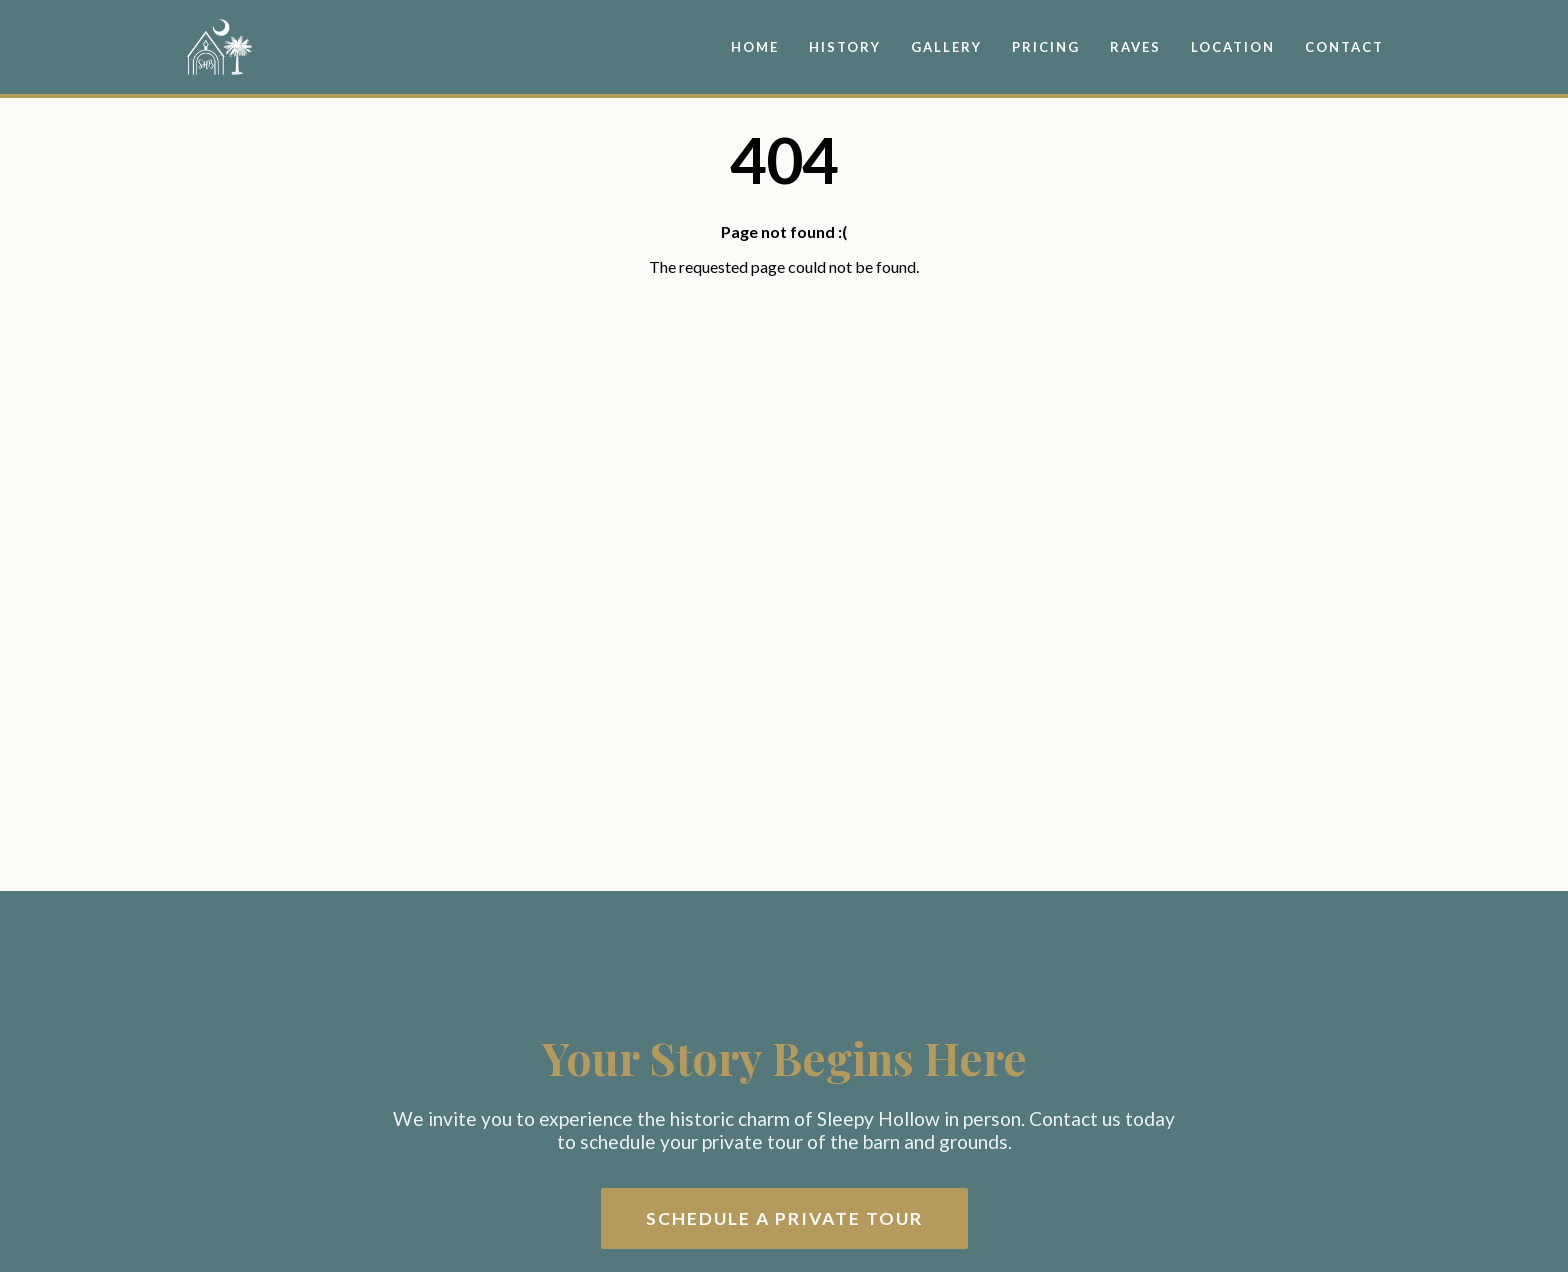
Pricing (1046, 47)
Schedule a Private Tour (784, 1218)
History (845, 47)
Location (1233, 47)
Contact (1344, 47)
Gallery (946, 47)
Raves (1135, 47)
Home (755, 47)
